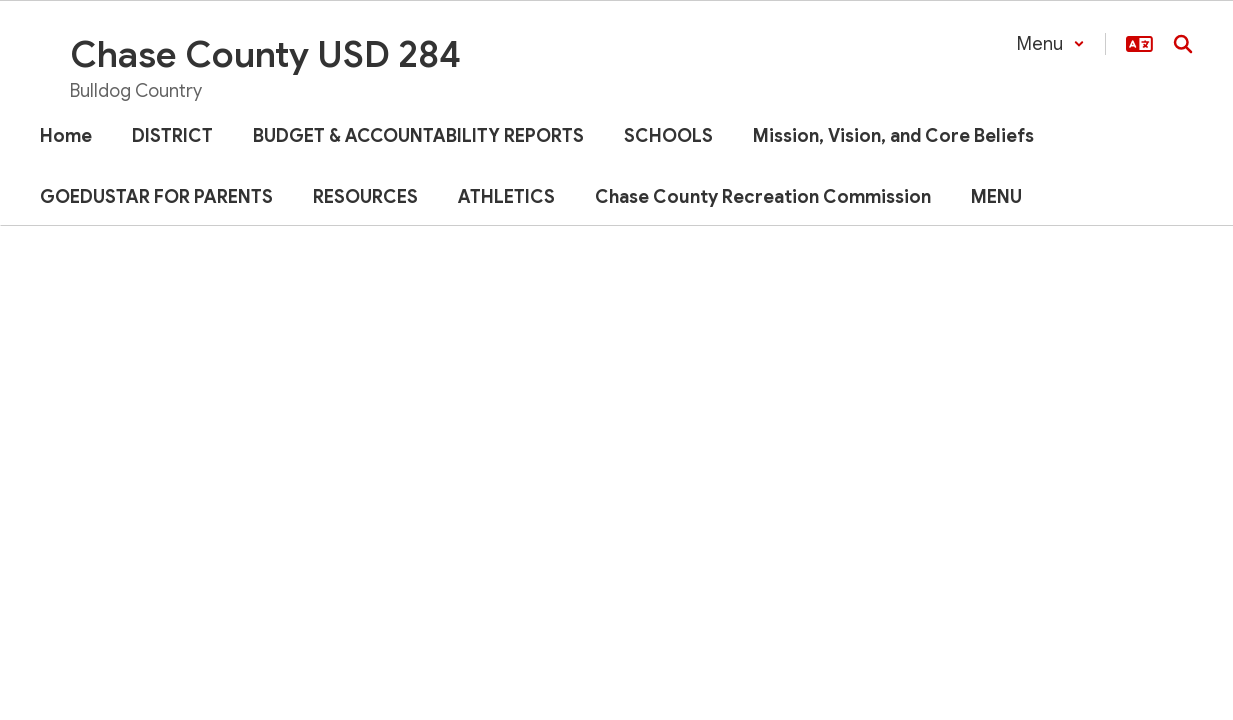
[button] (1051, 44)
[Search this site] (1183, 44)
